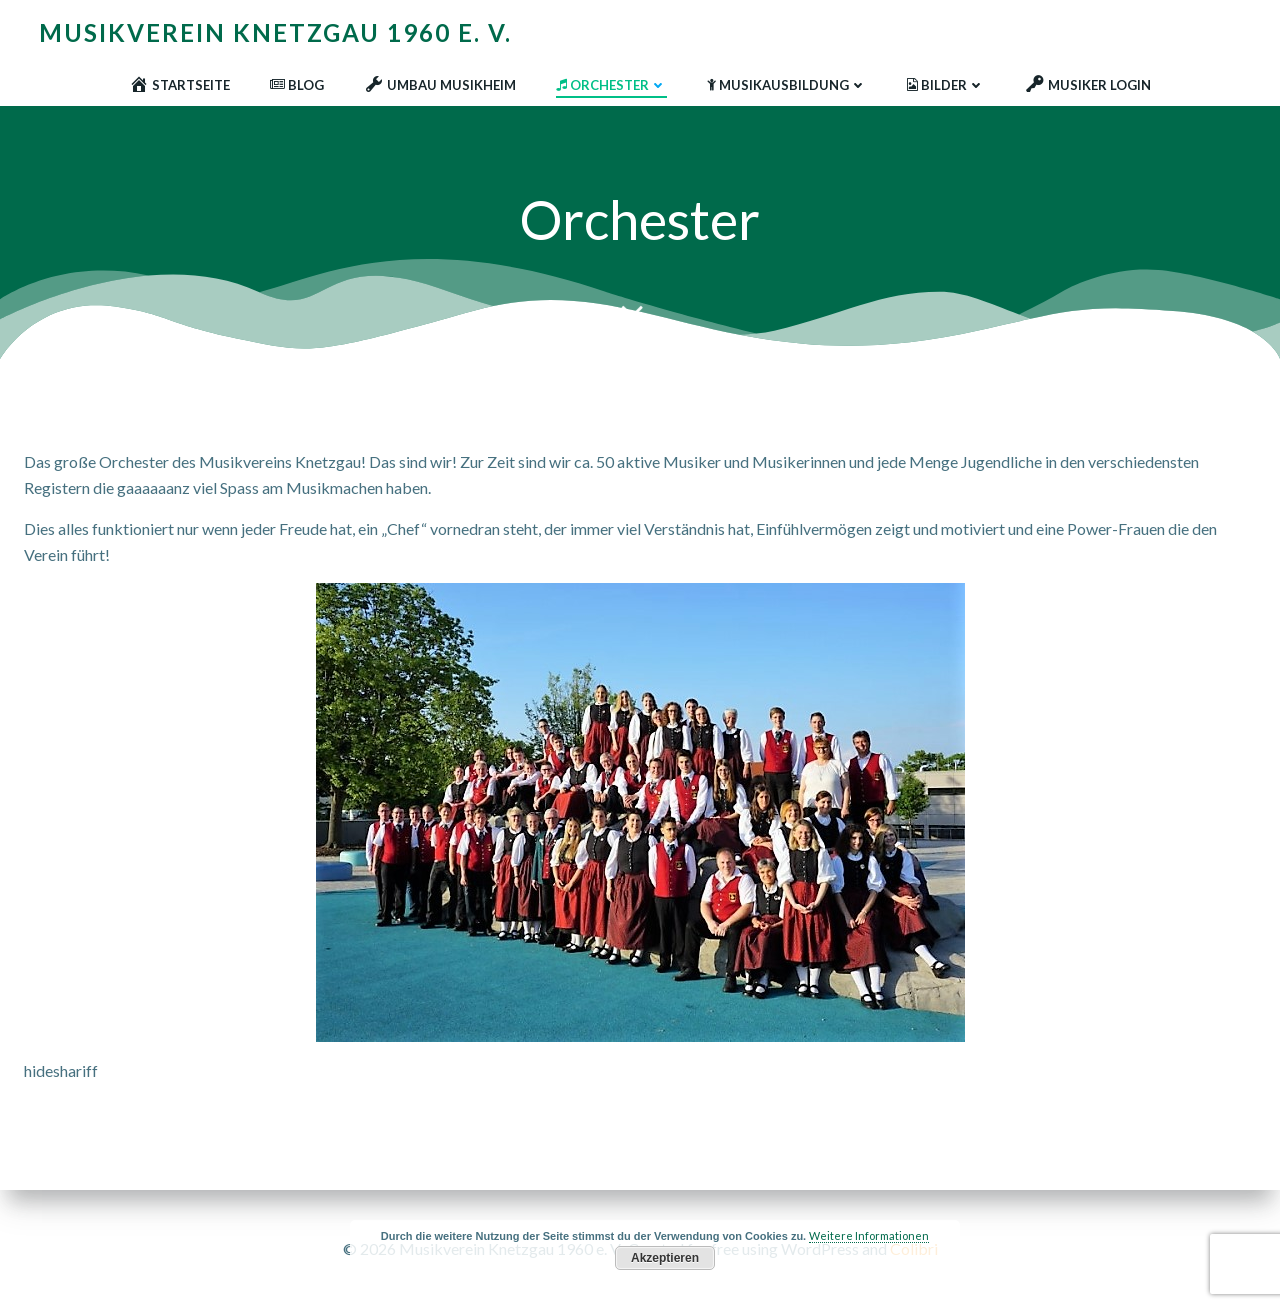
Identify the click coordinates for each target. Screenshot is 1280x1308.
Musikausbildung (787, 85)
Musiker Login (1088, 85)
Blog (297, 85)
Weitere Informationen (869, 1235)
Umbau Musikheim (440, 85)
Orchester (611, 85)
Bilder (946, 85)
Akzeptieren (665, 1258)
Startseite (179, 85)
